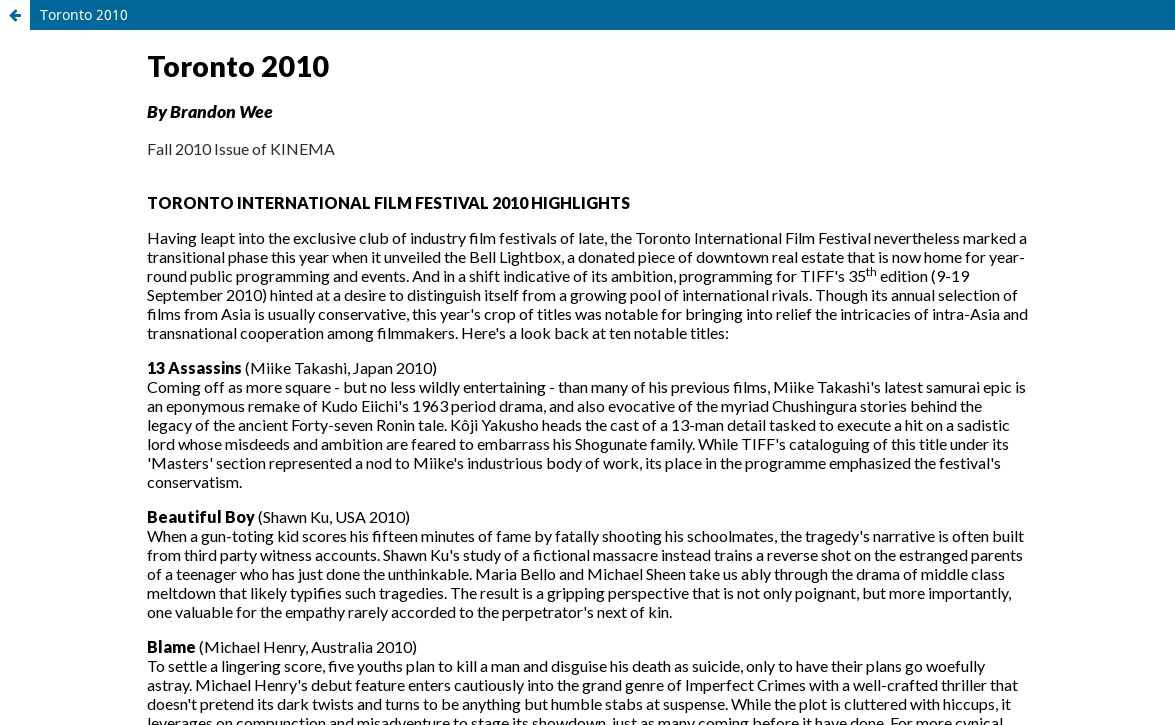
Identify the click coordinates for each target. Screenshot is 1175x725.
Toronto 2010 (84, 14)
